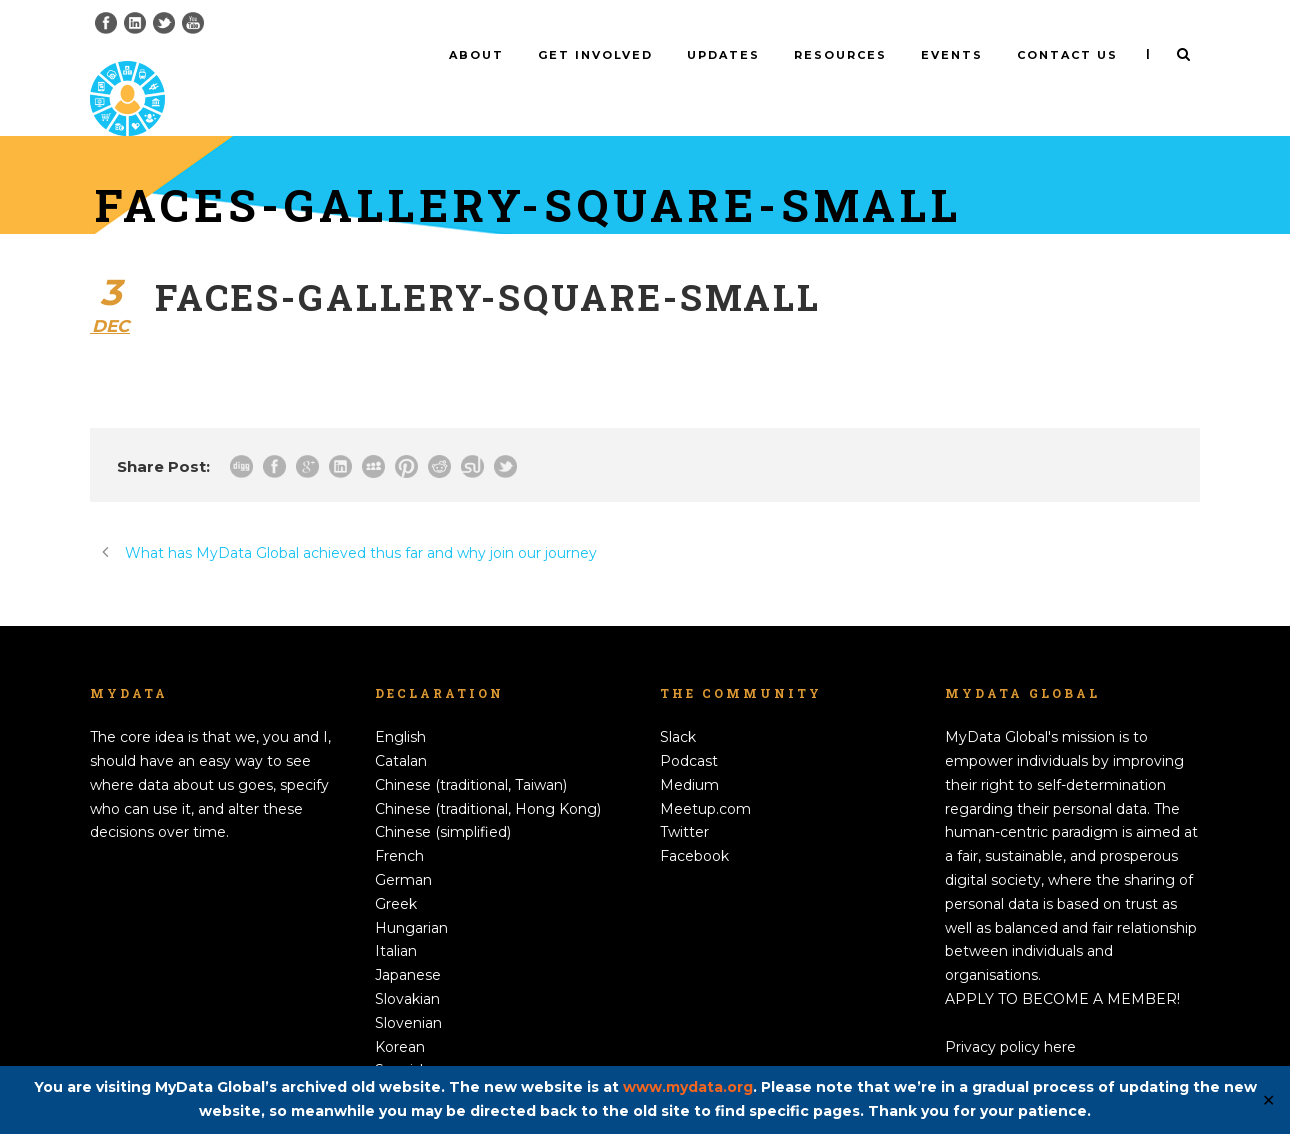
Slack (678, 704)
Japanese (408, 942)
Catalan (401, 728)
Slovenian (408, 990)
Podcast (689, 728)
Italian (396, 918)
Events (952, 55)
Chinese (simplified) (443, 799)
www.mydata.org (688, 1087)
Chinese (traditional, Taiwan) (471, 752)
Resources (840, 55)
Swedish (404, 1061)
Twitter (684, 799)
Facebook (694, 823)
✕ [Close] (1268, 1100)
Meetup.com (705, 775)
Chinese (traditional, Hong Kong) (488, 775)
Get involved (595, 55)
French (399, 823)
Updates (723, 55)
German (403, 847)
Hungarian (411, 894)
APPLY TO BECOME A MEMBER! (1062, 966)
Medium (689, 752)
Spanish (402, 1037)
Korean (400, 1013)
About (476, 55)
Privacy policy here (1010, 1013)
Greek (396, 871)
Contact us (1067, 55)
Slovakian (407, 966)
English (400, 704)
